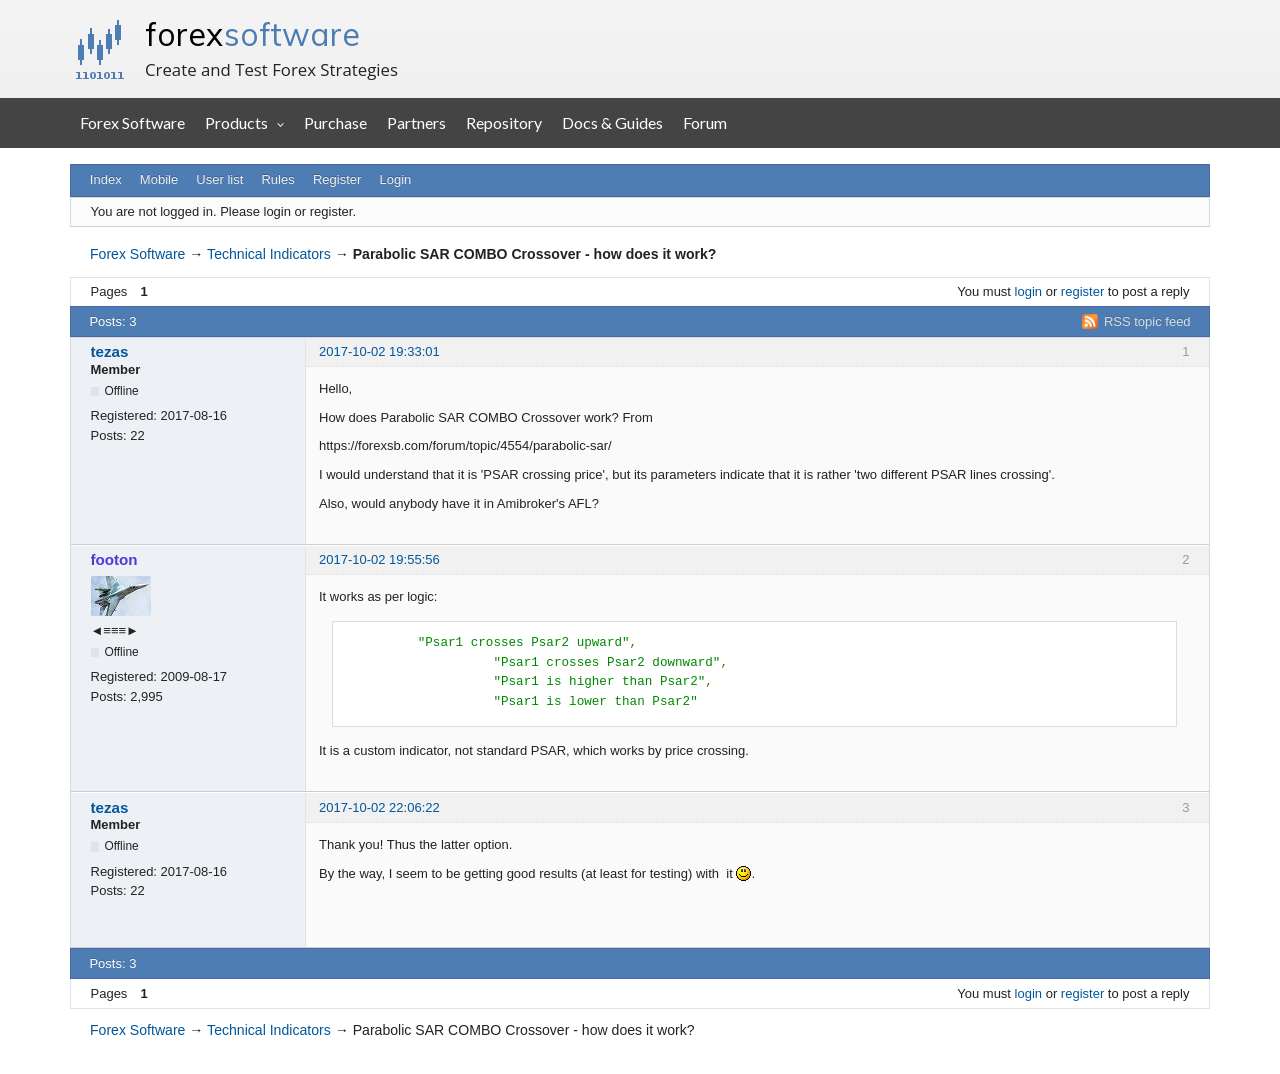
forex (252, 34)
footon (114, 559)
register (1082, 291)
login (1028, 291)
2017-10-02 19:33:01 (379, 351)
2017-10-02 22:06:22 (379, 807)
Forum (705, 122)
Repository (504, 122)
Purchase (335, 122)
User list (219, 179)
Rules (277, 179)
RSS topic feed (1147, 321)
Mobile (159, 179)
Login (396, 179)
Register (337, 179)
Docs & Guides (612, 122)
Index (106, 179)
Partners (416, 122)
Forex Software (132, 122)
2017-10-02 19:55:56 (379, 559)
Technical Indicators (269, 254)
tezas (110, 351)
